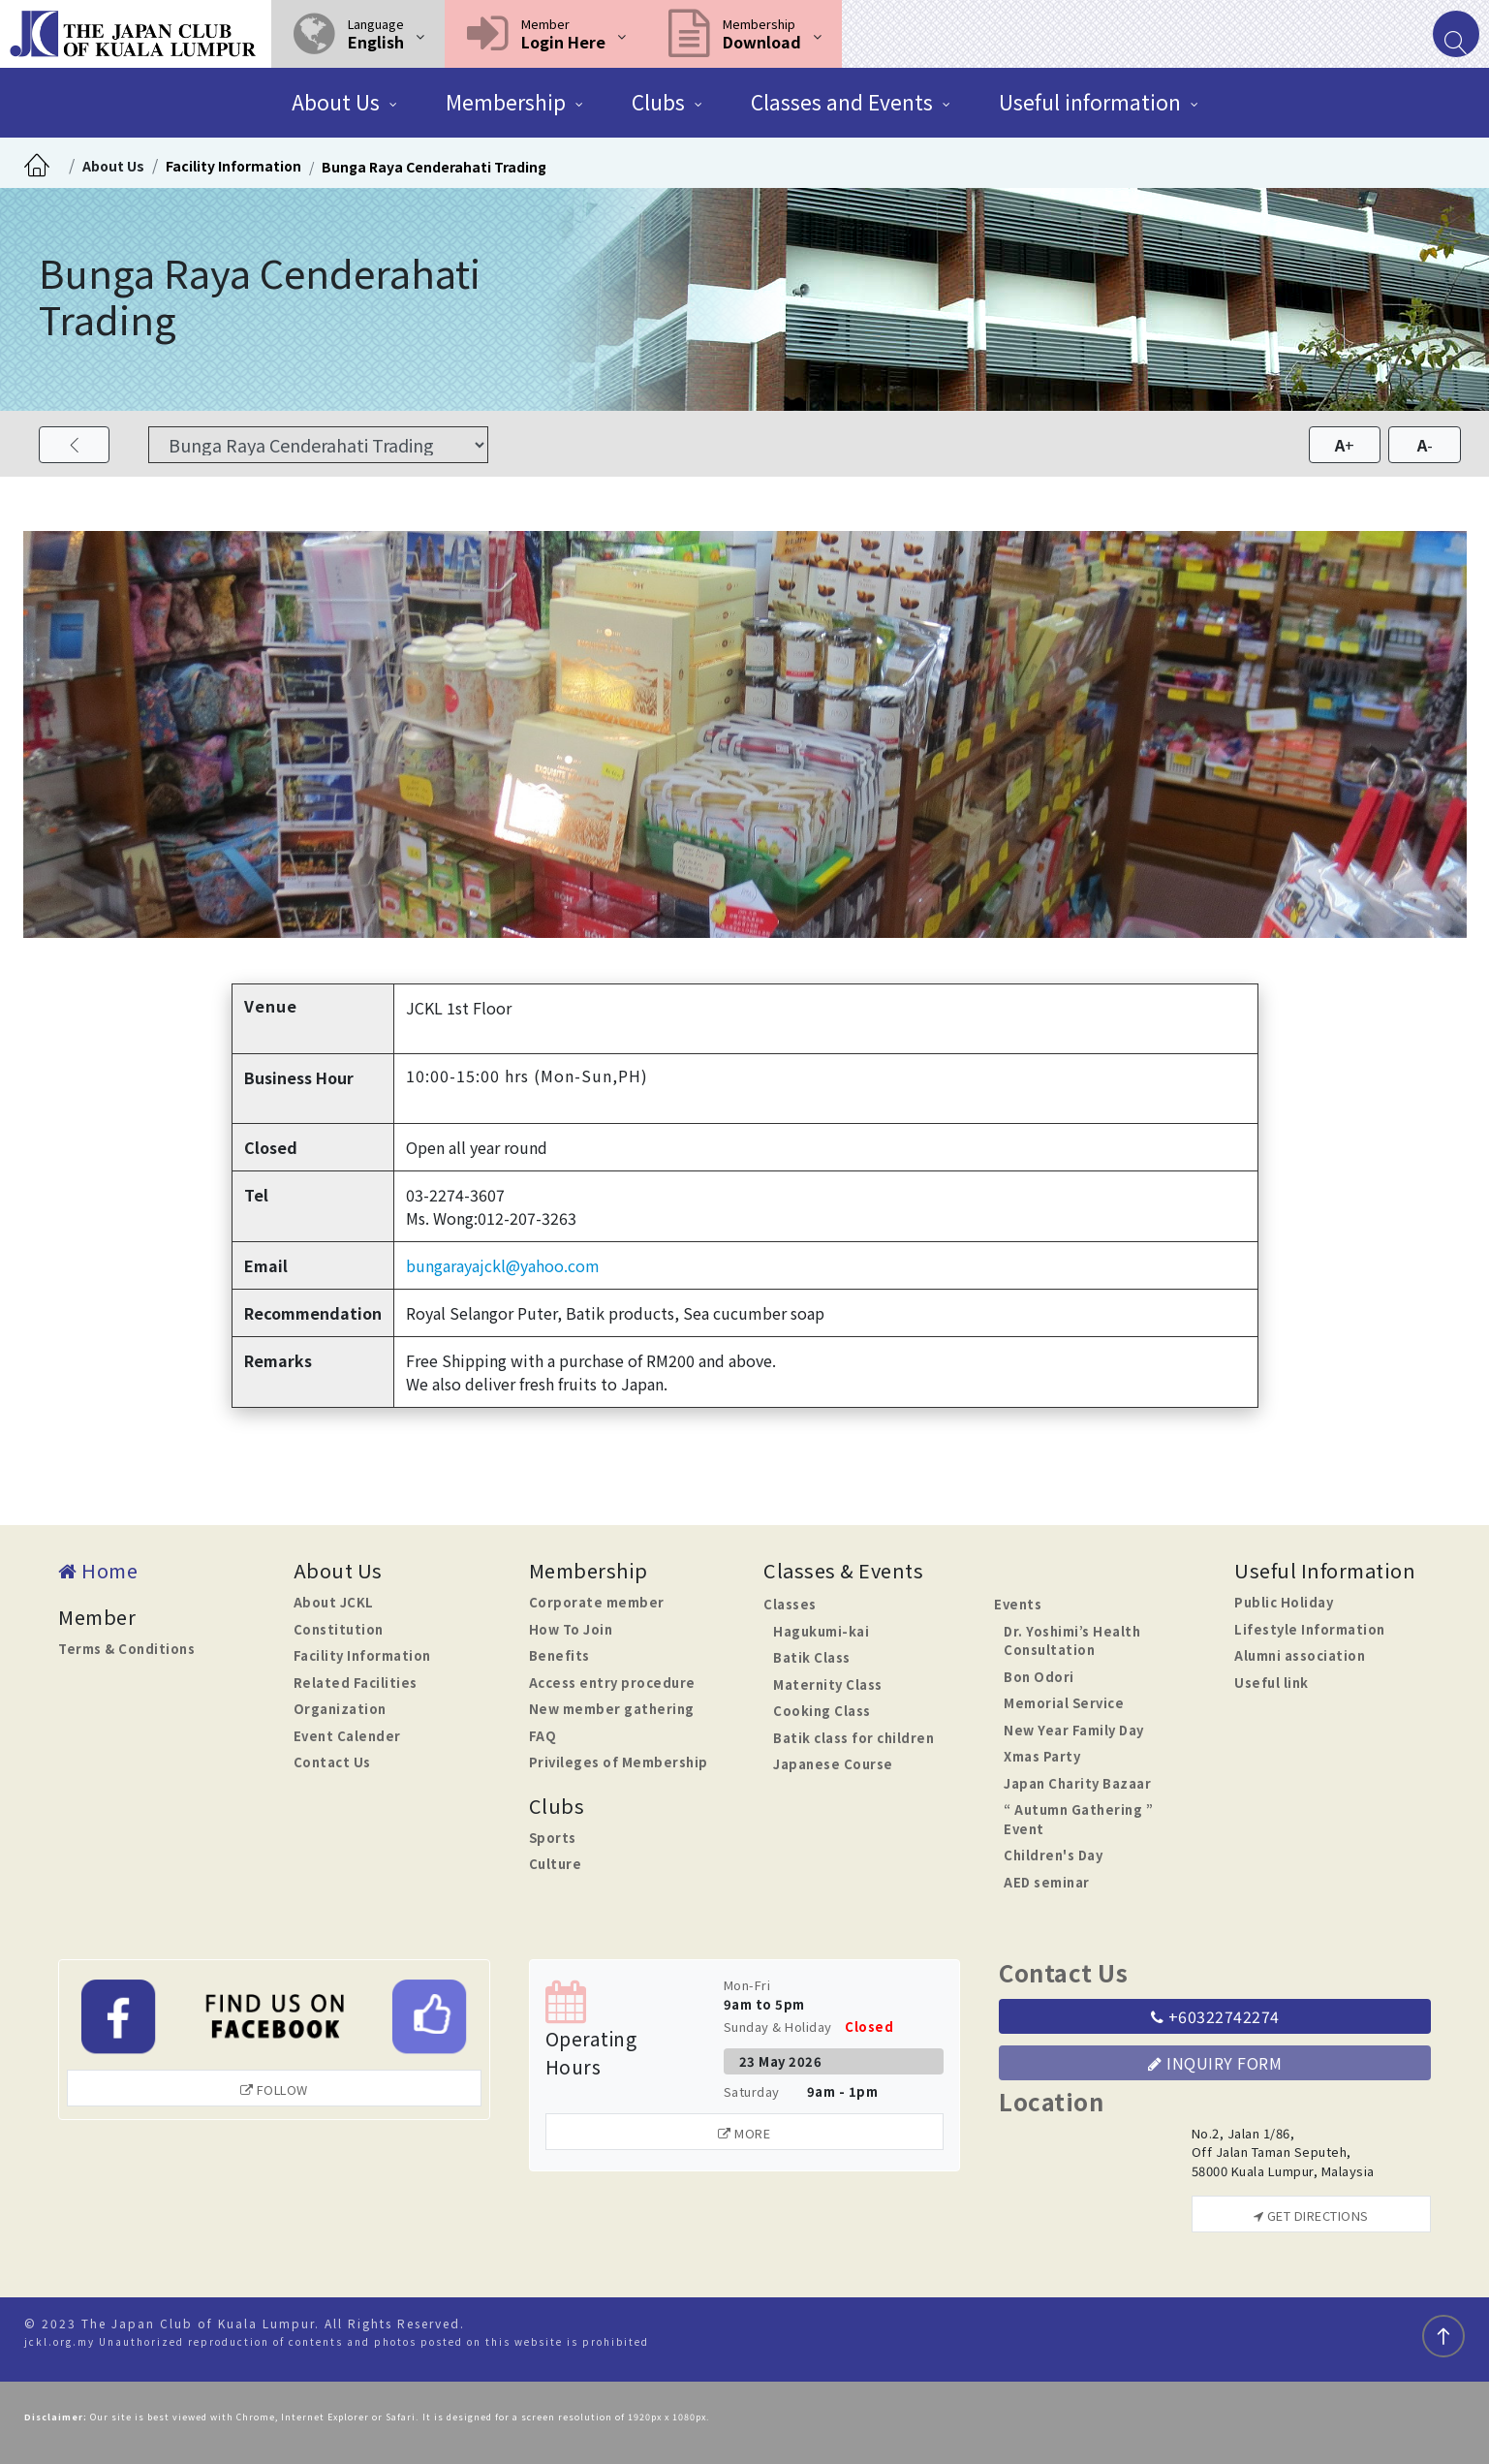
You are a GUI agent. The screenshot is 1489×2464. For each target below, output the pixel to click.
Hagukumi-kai (821, 1631)
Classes (790, 1604)
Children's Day (1053, 1855)
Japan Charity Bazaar (1077, 1783)
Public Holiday (1283, 1602)
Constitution (339, 1629)
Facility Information (233, 165)
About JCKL (334, 1602)
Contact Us (332, 1762)
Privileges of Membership (618, 1762)
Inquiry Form (1215, 2062)
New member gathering (612, 1709)
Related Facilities (356, 1682)
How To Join (571, 1629)
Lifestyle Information (1309, 1629)
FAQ (543, 1736)
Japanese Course (833, 1764)
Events (1017, 1604)
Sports (552, 1837)
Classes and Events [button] (842, 101)
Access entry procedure (612, 1682)
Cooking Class (822, 1710)
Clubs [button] (658, 101)
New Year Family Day (1074, 1730)
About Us (113, 165)
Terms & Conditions (126, 1648)
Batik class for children (853, 1738)
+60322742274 (1215, 2016)
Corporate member (597, 1602)
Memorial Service (1064, 1703)
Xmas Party (1042, 1756)
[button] (358, 34)
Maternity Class (828, 1684)
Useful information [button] (1090, 101)
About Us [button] (336, 101)
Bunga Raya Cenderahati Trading (434, 166)
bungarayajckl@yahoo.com (503, 1265)
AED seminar (1047, 1882)
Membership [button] (506, 101)
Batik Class (812, 1657)
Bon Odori (1039, 1677)
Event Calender (347, 1736)
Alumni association (1299, 1655)
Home (98, 1570)
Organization (340, 1709)
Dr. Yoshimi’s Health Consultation (1072, 1641)
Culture (555, 1864)
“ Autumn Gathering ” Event (1078, 1819)
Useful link (1271, 1682)
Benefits (559, 1655)
